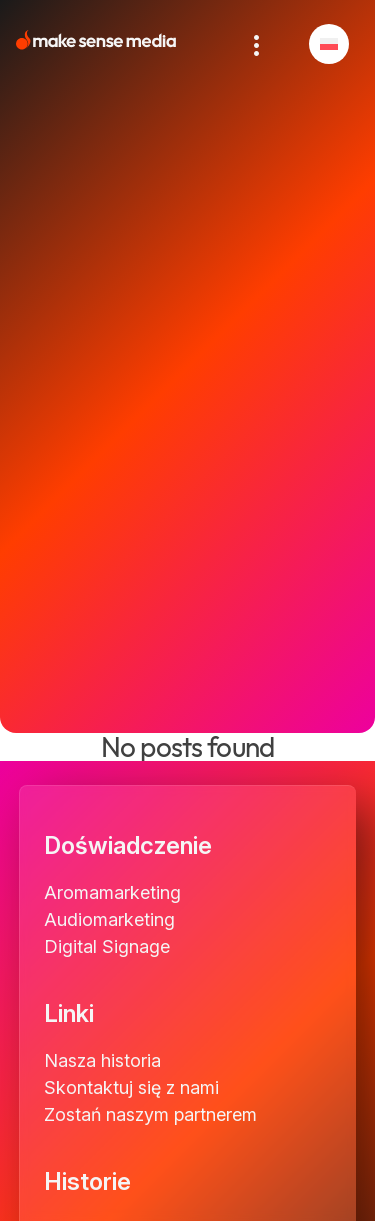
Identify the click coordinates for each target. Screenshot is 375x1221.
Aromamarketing (112, 892)
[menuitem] (329, 44)
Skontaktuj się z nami (131, 1087)
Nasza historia (102, 1060)
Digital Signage (107, 946)
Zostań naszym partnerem (150, 1114)
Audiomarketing (109, 919)
